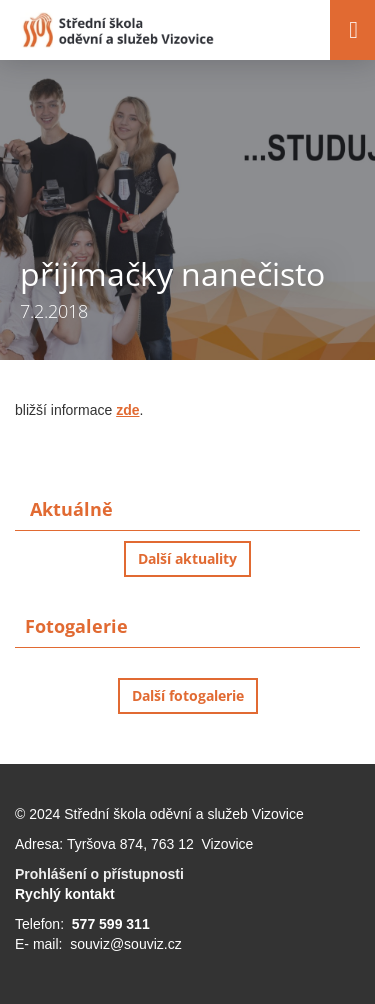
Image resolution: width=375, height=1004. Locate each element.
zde (127, 410)
